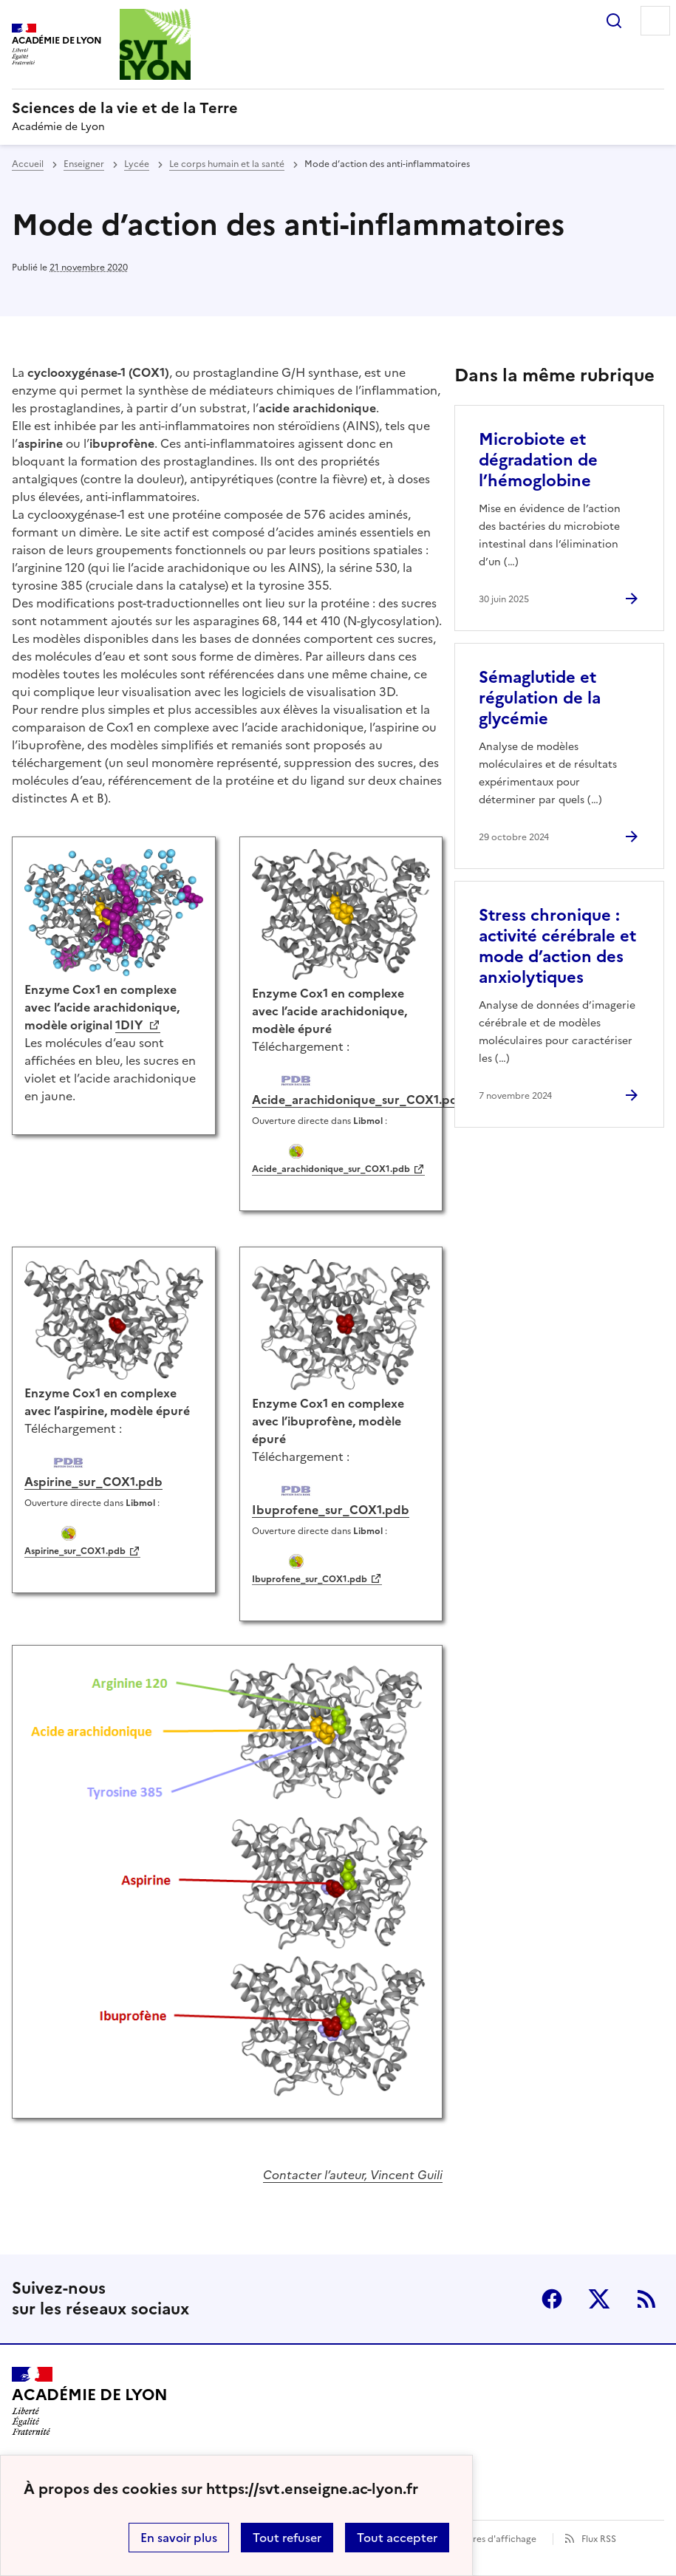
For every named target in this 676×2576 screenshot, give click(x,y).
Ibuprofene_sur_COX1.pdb (309, 1579)
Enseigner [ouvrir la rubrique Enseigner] (84, 164)
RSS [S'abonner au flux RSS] (646, 2299)
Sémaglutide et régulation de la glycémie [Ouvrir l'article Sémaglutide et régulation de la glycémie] (540, 698)
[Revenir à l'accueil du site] (90, 2401)
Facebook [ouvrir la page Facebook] (552, 2299)
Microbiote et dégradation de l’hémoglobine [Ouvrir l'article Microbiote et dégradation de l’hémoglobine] (538, 460)
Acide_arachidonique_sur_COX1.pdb (331, 1169)
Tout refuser (287, 2537)
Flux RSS (598, 2539)
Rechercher (614, 20)
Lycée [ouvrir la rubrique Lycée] (136, 164)
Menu (655, 20)
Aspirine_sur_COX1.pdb (75, 1551)
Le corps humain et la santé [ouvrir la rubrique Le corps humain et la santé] (226, 164)
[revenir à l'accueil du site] (338, 108)
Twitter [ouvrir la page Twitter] (599, 2299)
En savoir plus (178, 2537)
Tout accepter (397, 2537)
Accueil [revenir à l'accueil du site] (28, 164)
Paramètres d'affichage (486, 2539)
